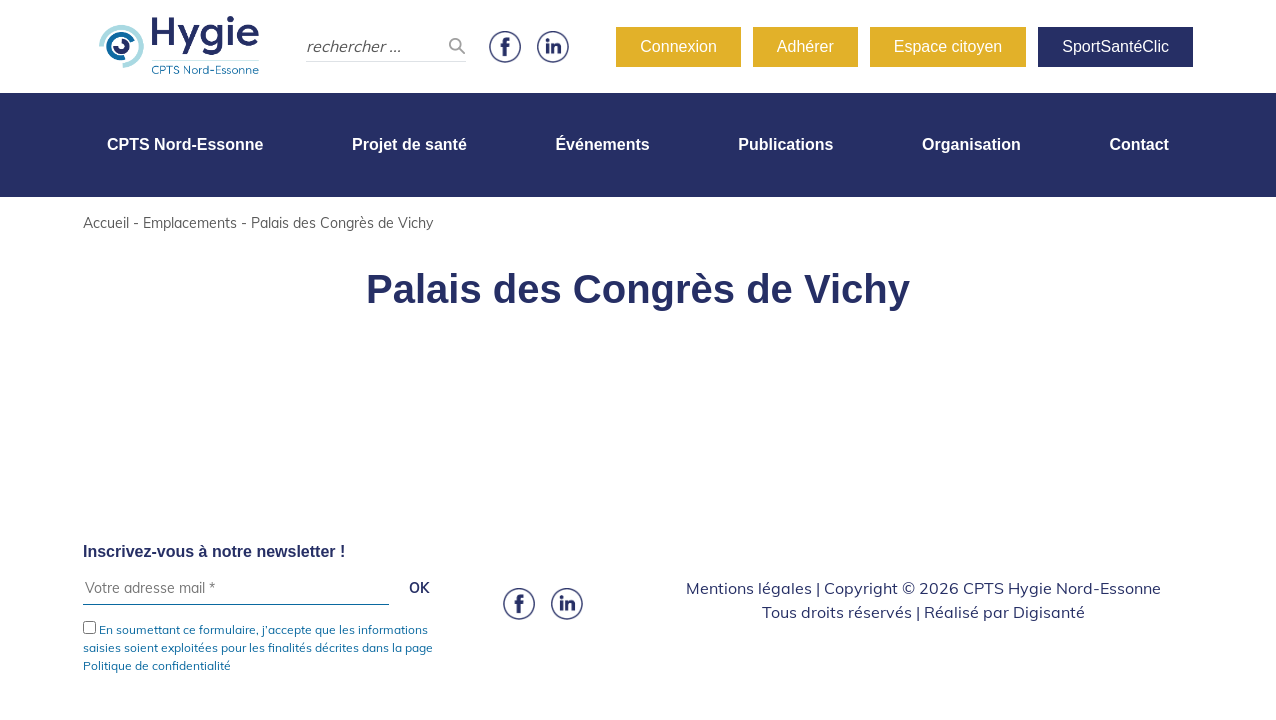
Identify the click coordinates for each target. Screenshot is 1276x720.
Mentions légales (749, 588)
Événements (602, 144)
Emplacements (190, 223)
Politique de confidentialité (157, 665)
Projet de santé (409, 144)
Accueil (106, 223)
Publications (785, 144)
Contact (1139, 144)
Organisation (971, 144)
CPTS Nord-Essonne (185, 144)
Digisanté (1049, 612)
